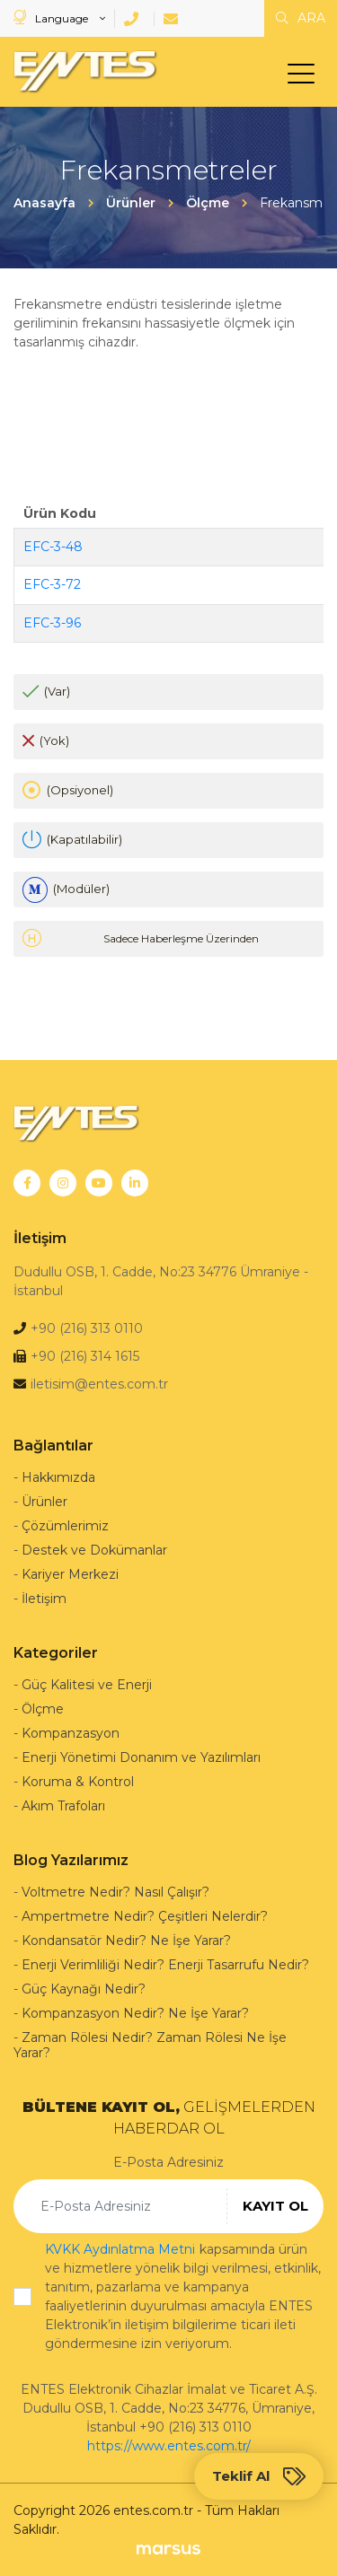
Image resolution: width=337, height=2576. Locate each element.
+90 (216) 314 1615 (85, 1356)
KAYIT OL (275, 2205)
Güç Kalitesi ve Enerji (87, 1685)
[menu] (306, 77)
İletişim (44, 1598)
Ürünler (44, 1502)
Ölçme (43, 1709)
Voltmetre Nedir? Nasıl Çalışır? (115, 1892)
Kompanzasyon (71, 1733)
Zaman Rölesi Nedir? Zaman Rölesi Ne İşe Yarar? (150, 2045)
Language (52, 17)
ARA (300, 18)
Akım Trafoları (63, 1806)
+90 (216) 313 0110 (87, 1328)
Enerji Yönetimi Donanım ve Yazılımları (141, 1757)
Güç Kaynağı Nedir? (84, 1989)
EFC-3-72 (52, 584)
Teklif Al (259, 2476)
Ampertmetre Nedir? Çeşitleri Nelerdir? (145, 1916)
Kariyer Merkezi (70, 1574)
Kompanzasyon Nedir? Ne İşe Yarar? (135, 2013)
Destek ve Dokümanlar (94, 1550)
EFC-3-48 (53, 547)
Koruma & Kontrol (78, 1782)
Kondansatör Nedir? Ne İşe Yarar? (126, 1940)
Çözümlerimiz (65, 1526)
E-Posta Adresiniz (168, 2162)
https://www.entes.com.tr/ (169, 2446)
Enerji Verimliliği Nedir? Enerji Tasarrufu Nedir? (165, 1965)
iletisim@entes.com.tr (99, 1384)
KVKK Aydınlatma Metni (120, 2249)
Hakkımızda (58, 1477)
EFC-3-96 (52, 623)
